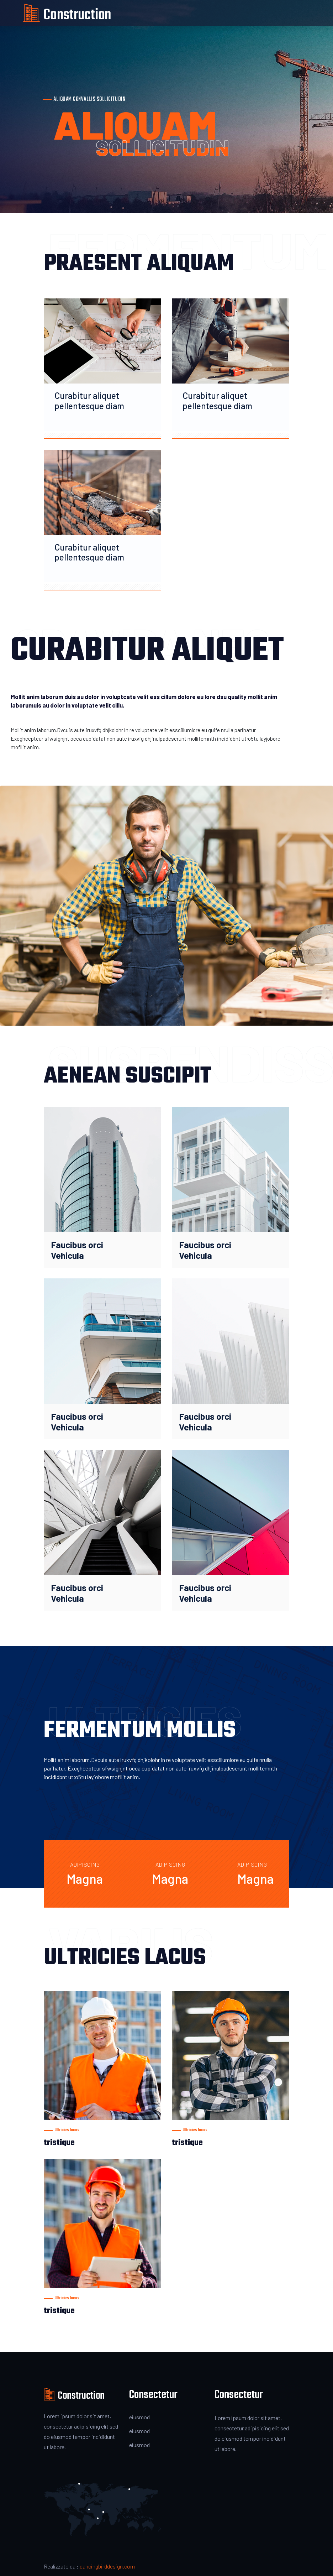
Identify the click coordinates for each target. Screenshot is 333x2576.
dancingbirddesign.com (107, 2566)
